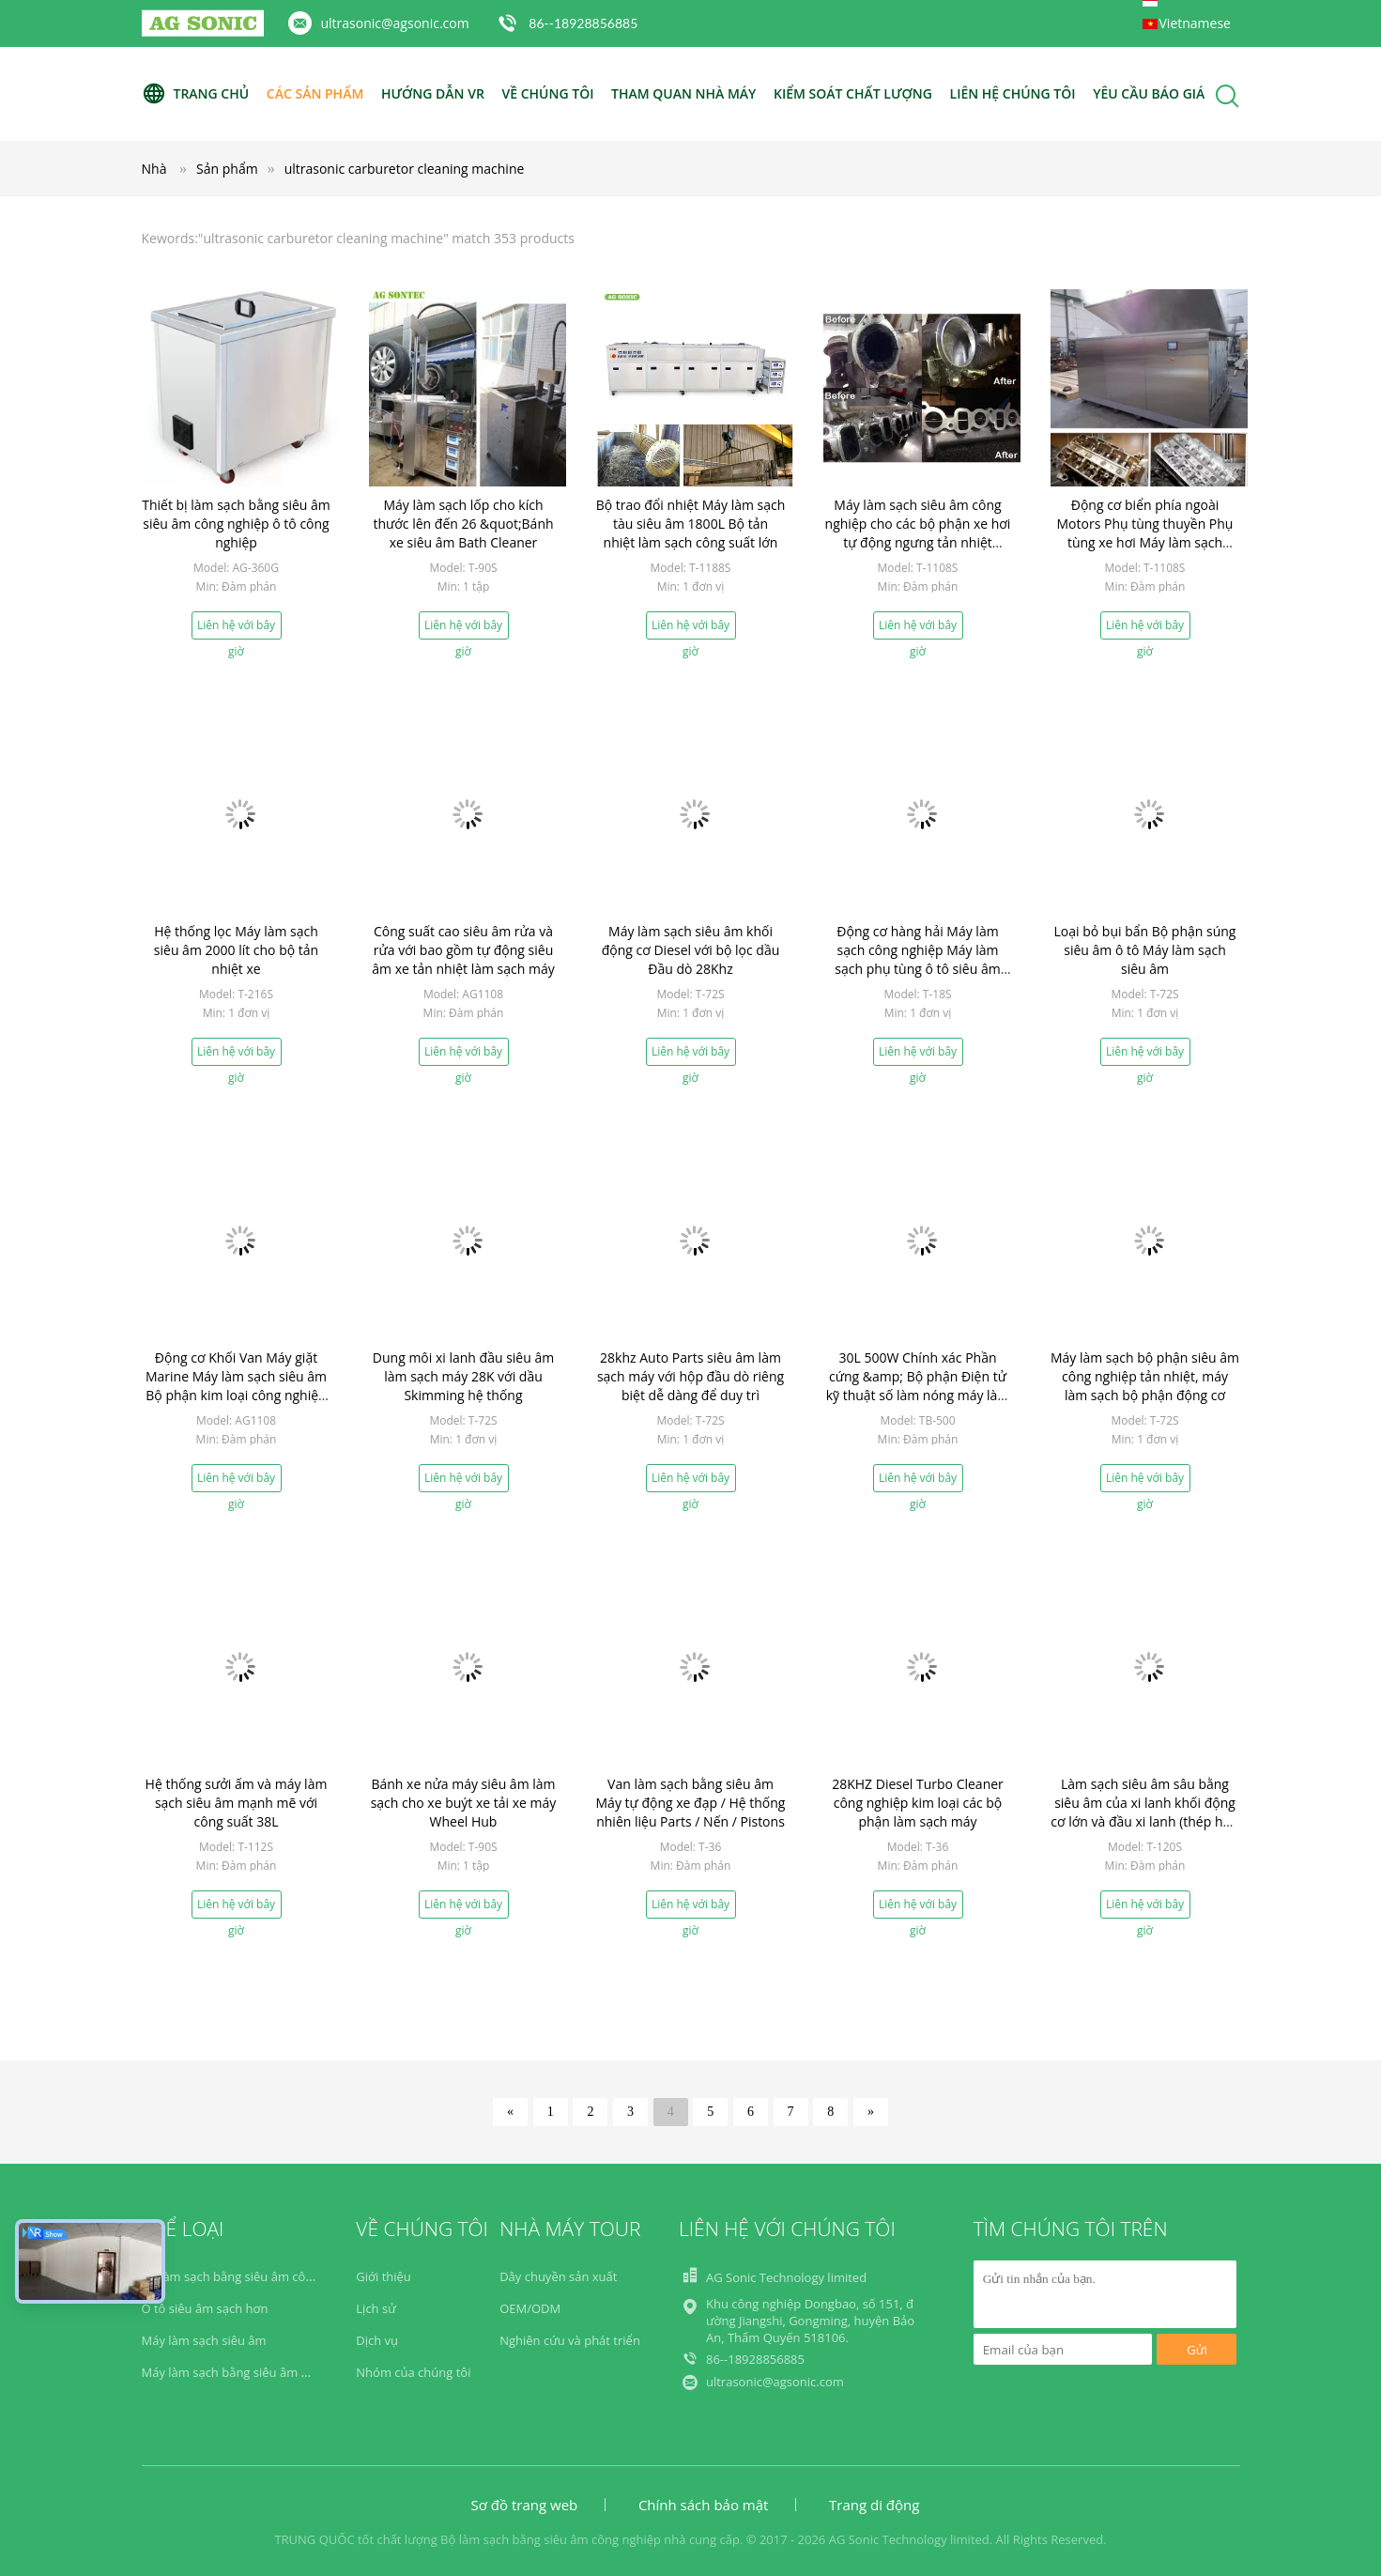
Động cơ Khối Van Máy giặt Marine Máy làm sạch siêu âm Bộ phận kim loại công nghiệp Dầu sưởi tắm (236, 1386)
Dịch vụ (377, 2340)
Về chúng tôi (548, 93)
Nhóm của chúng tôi (413, 2372)
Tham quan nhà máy (683, 93)
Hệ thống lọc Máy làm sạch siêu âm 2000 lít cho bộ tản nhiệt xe (236, 950)
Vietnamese (1195, 23)
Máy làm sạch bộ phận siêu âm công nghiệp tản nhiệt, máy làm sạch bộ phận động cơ (1145, 1376)
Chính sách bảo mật (703, 2504)
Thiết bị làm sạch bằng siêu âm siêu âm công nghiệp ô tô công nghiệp (236, 523)
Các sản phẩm (315, 93)
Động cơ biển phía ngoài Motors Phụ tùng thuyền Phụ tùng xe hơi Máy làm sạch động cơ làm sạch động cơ (1145, 533)
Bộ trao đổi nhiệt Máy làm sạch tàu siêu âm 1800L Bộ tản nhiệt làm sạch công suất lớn (691, 523)
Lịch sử (375, 2308)
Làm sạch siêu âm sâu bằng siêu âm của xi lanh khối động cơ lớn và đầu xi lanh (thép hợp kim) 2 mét (1144, 1812)
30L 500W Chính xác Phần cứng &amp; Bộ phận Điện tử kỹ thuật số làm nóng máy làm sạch (918, 1386)
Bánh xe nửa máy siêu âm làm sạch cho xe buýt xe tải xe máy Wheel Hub (464, 1802)
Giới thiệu (383, 2276)
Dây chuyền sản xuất (558, 2276)
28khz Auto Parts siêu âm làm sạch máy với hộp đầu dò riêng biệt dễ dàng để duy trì (690, 1376)
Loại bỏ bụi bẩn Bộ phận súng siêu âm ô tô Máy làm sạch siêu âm (1145, 950)
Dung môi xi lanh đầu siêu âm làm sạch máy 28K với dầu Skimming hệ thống (463, 1376)
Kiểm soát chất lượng (853, 93)
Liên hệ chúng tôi (1013, 93)
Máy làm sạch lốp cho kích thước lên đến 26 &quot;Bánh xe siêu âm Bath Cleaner (463, 523)
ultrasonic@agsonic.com (395, 23)
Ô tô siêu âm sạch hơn (205, 2308)
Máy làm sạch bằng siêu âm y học (236, 2372)
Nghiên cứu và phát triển (569, 2340)
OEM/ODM (529, 2308)
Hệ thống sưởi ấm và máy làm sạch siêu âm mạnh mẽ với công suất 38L (237, 1802)
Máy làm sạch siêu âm (204, 2340)
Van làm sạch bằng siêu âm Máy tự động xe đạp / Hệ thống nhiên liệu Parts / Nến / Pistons (691, 1802)
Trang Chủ (196, 94)
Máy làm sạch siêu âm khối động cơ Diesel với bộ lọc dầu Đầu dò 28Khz (691, 950)
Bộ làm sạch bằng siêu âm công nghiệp (252, 2276)
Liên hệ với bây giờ (236, 628)
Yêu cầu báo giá (1149, 93)
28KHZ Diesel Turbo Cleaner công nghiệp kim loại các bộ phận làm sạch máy (918, 1802)
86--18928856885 (583, 23)
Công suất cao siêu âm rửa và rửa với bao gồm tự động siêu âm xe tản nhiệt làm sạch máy (463, 950)
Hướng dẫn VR (432, 93)
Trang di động (874, 2504)
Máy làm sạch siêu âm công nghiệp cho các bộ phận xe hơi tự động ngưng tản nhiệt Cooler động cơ (918, 533)
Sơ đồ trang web (524, 2504)
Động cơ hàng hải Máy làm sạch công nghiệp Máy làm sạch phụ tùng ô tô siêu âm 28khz (917, 959)
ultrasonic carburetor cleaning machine (404, 168)
